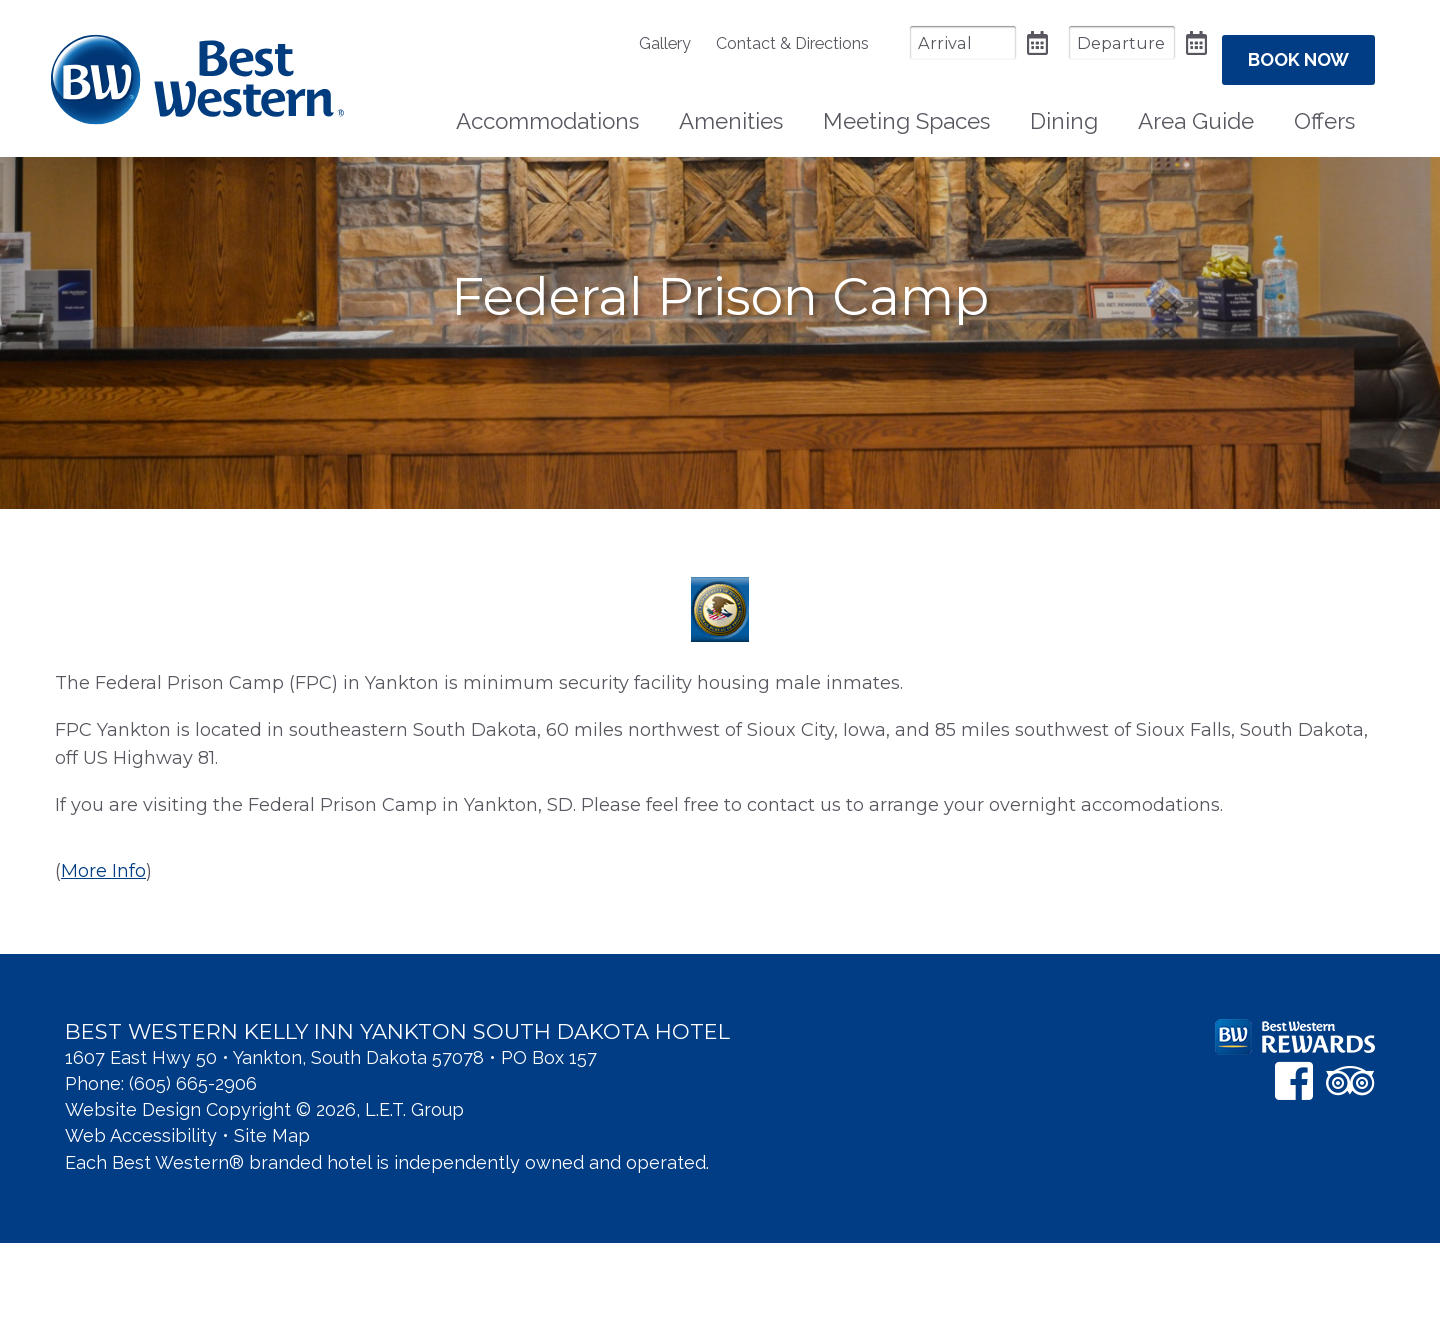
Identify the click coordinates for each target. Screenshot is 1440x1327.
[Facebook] (1294, 1164)
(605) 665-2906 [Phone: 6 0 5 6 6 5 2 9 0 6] (193, 1167)
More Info (103, 955)
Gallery (613, 43)
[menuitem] (623, 43)
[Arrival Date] (911, 42)
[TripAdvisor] (1350, 1164)
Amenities (731, 106)
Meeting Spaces (906, 106)
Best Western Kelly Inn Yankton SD (197, 71)
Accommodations (547, 106)
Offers (1324, 106)
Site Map (272, 1219)
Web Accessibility (141, 1219)
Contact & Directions (740, 43)
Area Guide (1196, 106)
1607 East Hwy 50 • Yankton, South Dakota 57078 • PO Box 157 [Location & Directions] (331, 1141)
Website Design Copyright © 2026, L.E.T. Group (264, 1193)
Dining (1064, 106)
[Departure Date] (1070, 42)
